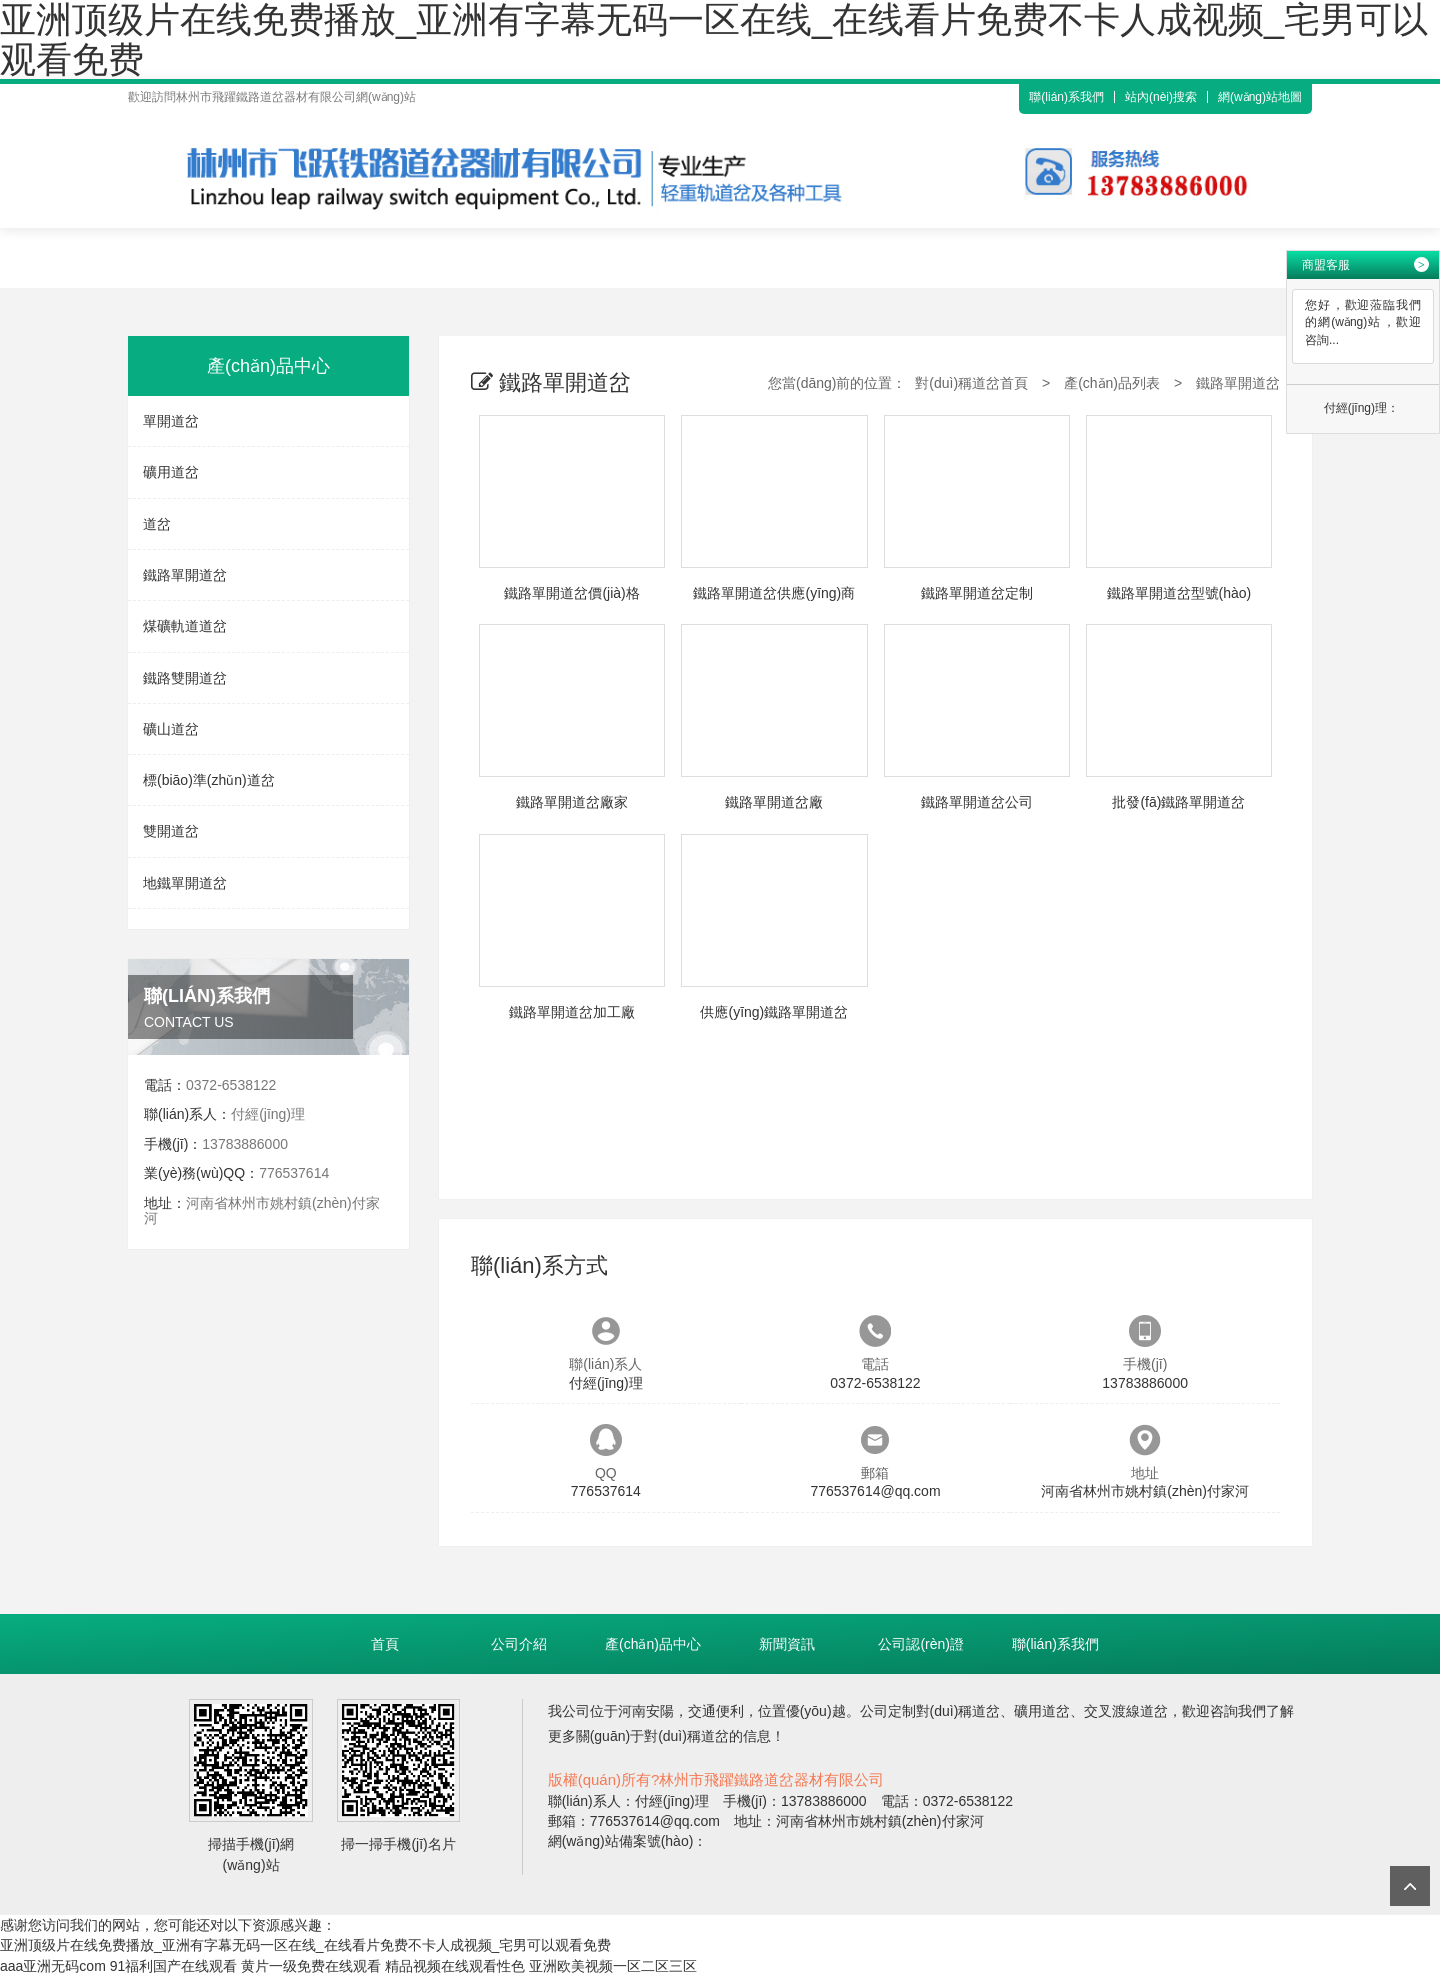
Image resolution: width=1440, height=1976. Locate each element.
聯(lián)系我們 (1066, 97)
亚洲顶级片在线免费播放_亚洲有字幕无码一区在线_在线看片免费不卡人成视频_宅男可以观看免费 (305, 1945)
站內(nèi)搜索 (1161, 97)
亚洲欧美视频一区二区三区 (613, 1966)
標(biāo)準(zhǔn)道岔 (209, 780)
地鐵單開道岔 (185, 883)
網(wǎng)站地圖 (1260, 97)
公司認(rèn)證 (921, 1644)
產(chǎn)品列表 (1112, 383)
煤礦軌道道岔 (185, 626)
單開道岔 (171, 421)
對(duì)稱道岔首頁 (971, 383)
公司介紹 (519, 1644)
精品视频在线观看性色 (455, 1966)
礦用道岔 (171, 472)
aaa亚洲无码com (53, 1966)
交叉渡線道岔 (1126, 1711)
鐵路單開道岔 (185, 575)
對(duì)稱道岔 (958, 1711)
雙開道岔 (171, 831)
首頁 (385, 1644)
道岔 (157, 524)
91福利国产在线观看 (174, 1966)
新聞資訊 (787, 1644)
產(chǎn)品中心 (653, 1644)
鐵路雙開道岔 (185, 678)
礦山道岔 (171, 729)
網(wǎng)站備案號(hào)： (628, 1841)
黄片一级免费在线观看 (311, 1966)
